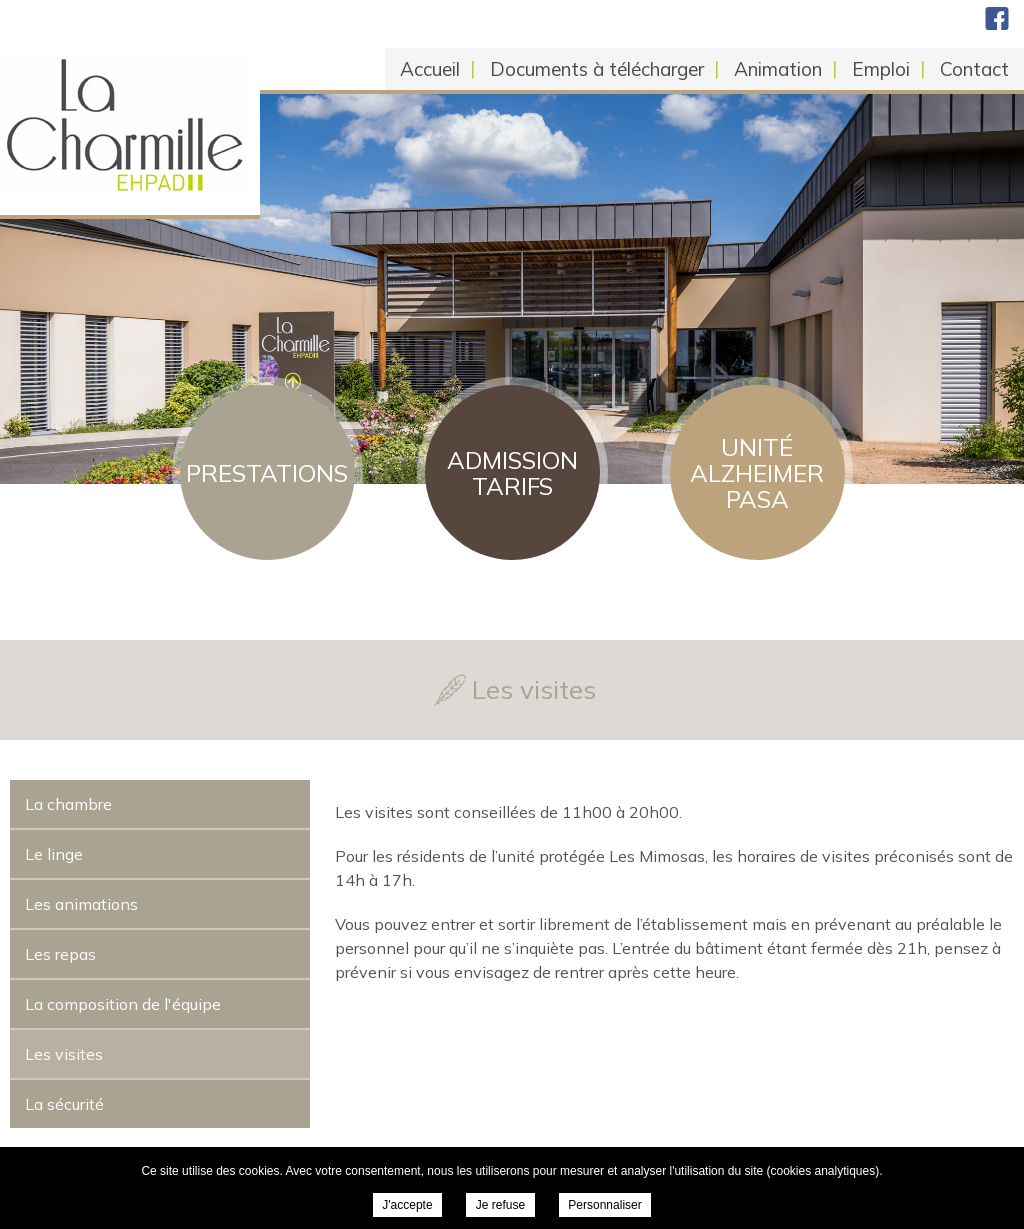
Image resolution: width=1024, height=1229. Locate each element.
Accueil (430, 69)
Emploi (881, 69)
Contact (974, 69)
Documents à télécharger (597, 69)
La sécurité (64, 1104)
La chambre (68, 804)
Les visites (64, 1054)
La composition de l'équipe (123, 1004)
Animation (778, 69)
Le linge (54, 854)
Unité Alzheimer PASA (757, 473)
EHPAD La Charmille (187, 99)
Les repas (60, 954)
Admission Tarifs (512, 473)
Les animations (81, 904)
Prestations (267, 473)
